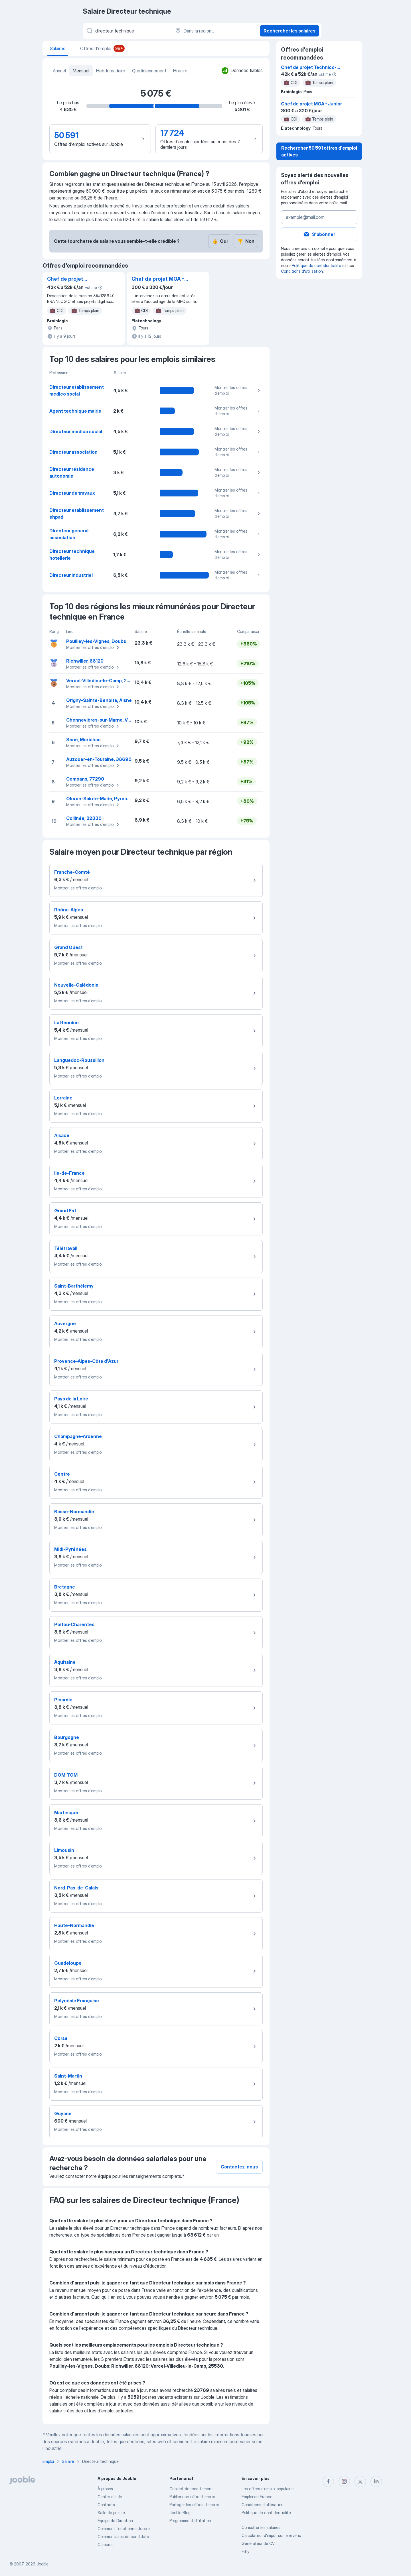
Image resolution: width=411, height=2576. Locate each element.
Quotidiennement (149, 71)
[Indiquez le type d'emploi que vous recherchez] (126, 31)
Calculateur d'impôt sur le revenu (271, 2535)
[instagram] (344, 2481)
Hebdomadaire (110, 71)
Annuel (59, 71)
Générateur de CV (258, 2543)
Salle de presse (111, 2512)
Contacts (106, 2504)
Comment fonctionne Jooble (124, 2528)
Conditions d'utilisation (302, 271)
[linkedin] (376, 2481)
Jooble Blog (180, 2512)
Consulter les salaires (261, 2527)
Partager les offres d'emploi (194, 2504)
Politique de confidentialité (316, 265)
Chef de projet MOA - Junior (157, 279)
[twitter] (360, 2481)
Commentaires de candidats (123, 2536)
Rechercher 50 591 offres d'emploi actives (319, 151)
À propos (105, 2488)
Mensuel (81, 71)
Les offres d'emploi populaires (268, 2488)
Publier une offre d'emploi (192, 2496)
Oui (220, 241)
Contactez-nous (239, 2167)
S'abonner (319, 234)
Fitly (245, 2551)
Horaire (180, 71)
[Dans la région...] (214, 31)
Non (245, 241)
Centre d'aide (110, 2496)
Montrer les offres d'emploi (237, 390)
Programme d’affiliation (190, 2520)
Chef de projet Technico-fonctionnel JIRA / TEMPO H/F (74, 279)
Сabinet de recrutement (191, 2488)
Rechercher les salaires (289, 31)
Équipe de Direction (115, 2520)
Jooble (42, 2563)
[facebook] (328, 2481)
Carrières (106, 2544)
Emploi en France (257, 2496)
